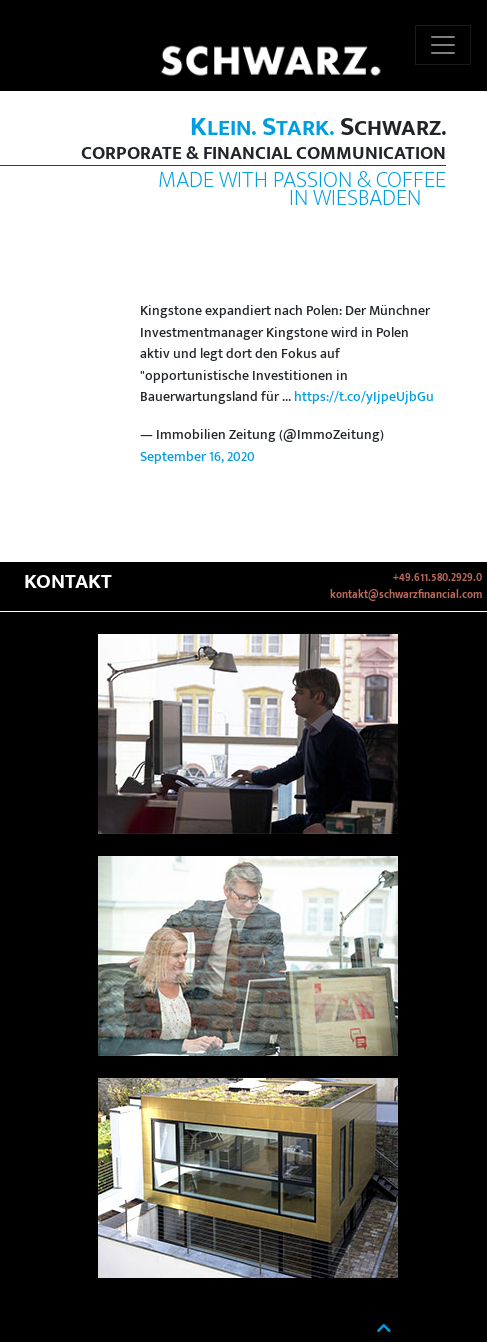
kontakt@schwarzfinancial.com (406, 595)
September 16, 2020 (197, 457)
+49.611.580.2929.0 (437, 578)
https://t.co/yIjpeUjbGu (364, 397)
